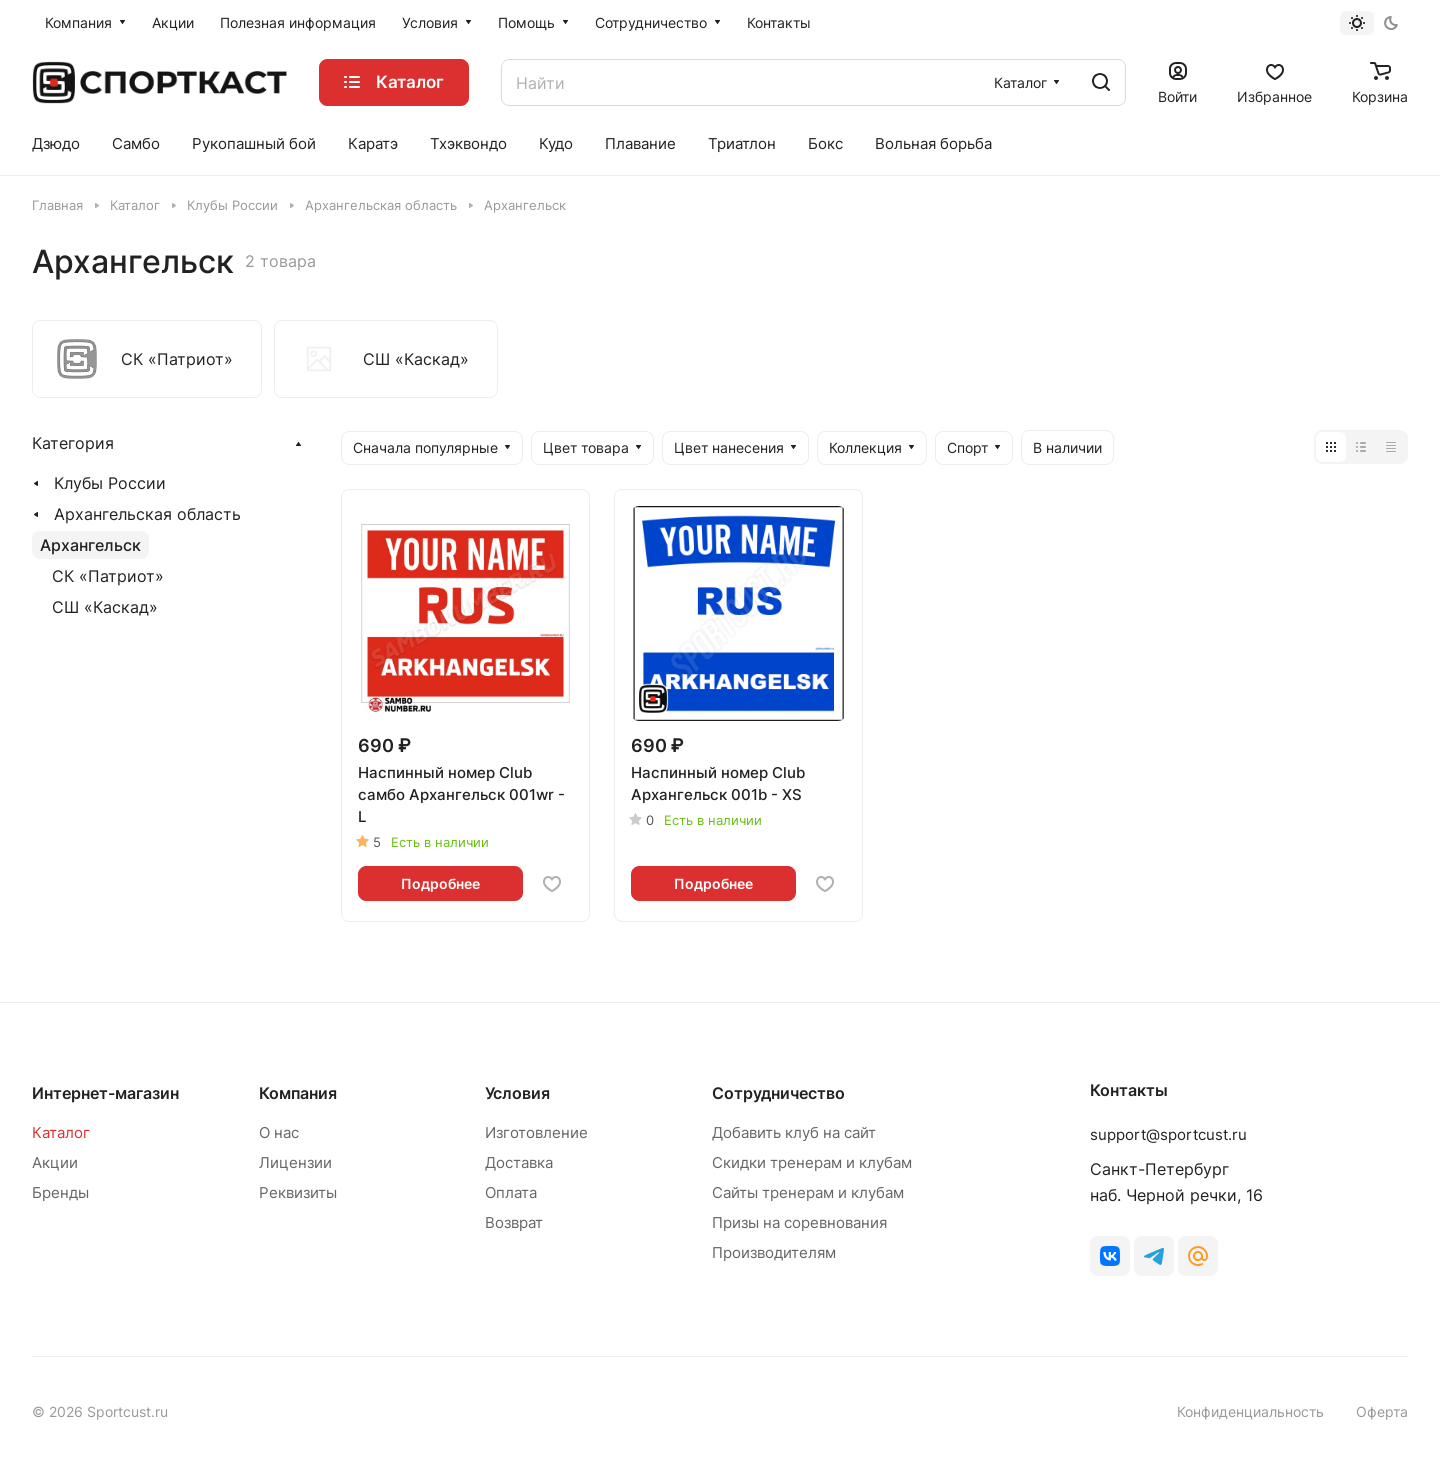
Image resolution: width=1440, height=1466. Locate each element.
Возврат (514, 1222)
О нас (279, 1132)
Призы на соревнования (799, 1222)
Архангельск (90, 545)
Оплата (511, 1192)
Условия (517, 1093)
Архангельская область (147, 514)
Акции (55, 1162)
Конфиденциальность (1250, 1411)
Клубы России (110, 483)
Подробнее (440, 883)
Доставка (519, 1162)
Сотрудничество (778, 1093)
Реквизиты (298, 1192)
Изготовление (536, 1132)
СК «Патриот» (108, 576)
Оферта (1382, 1411)
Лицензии (295, 1162)
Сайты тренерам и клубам (808, 1192)
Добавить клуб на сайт (794, 1132)
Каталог (61, 1132)
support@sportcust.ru (1168, 1134)
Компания (298, 1093)
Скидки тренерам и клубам (812, 1162)
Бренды (60, 1192)
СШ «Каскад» (105, 607)
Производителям (774, 1252)
